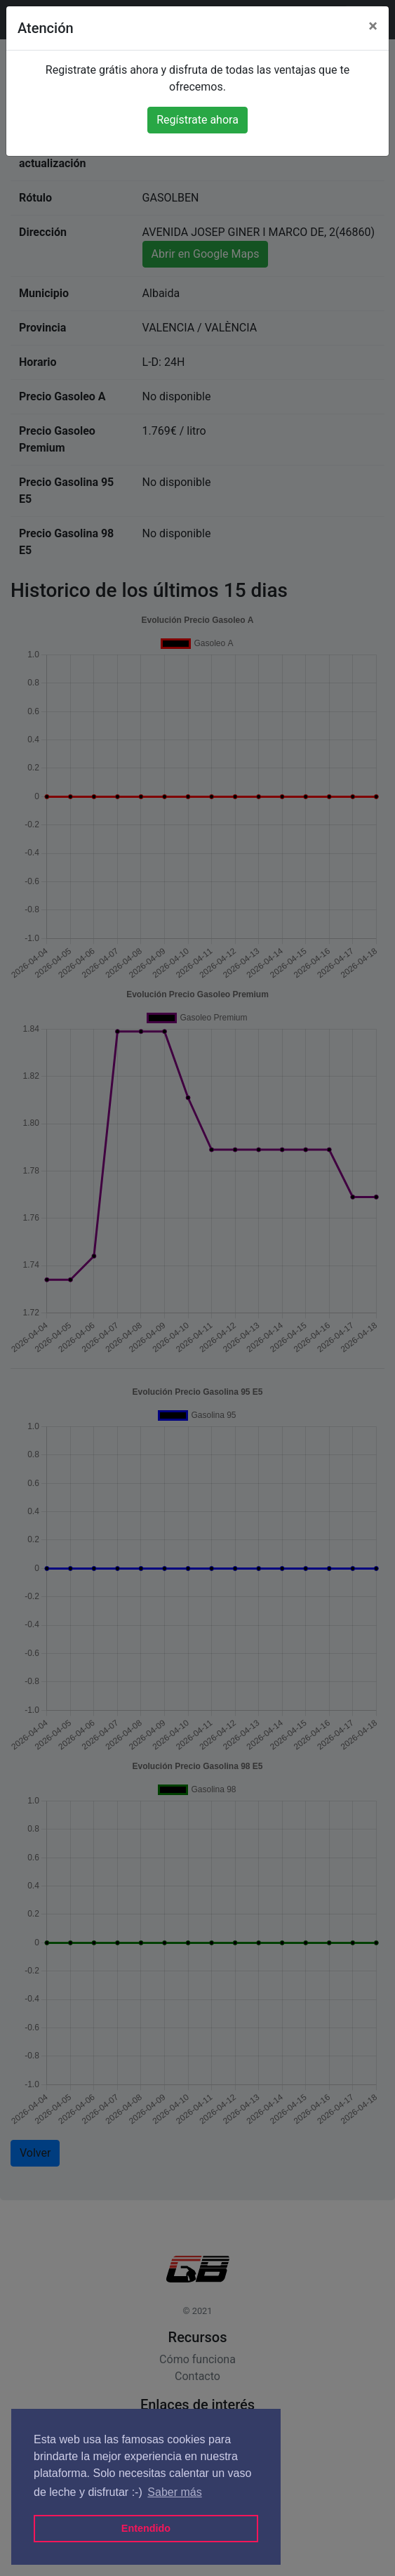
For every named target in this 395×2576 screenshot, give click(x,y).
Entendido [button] (145, 2528)
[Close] (373, 26)
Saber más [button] (174, 2492)
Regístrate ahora (197, 119)
